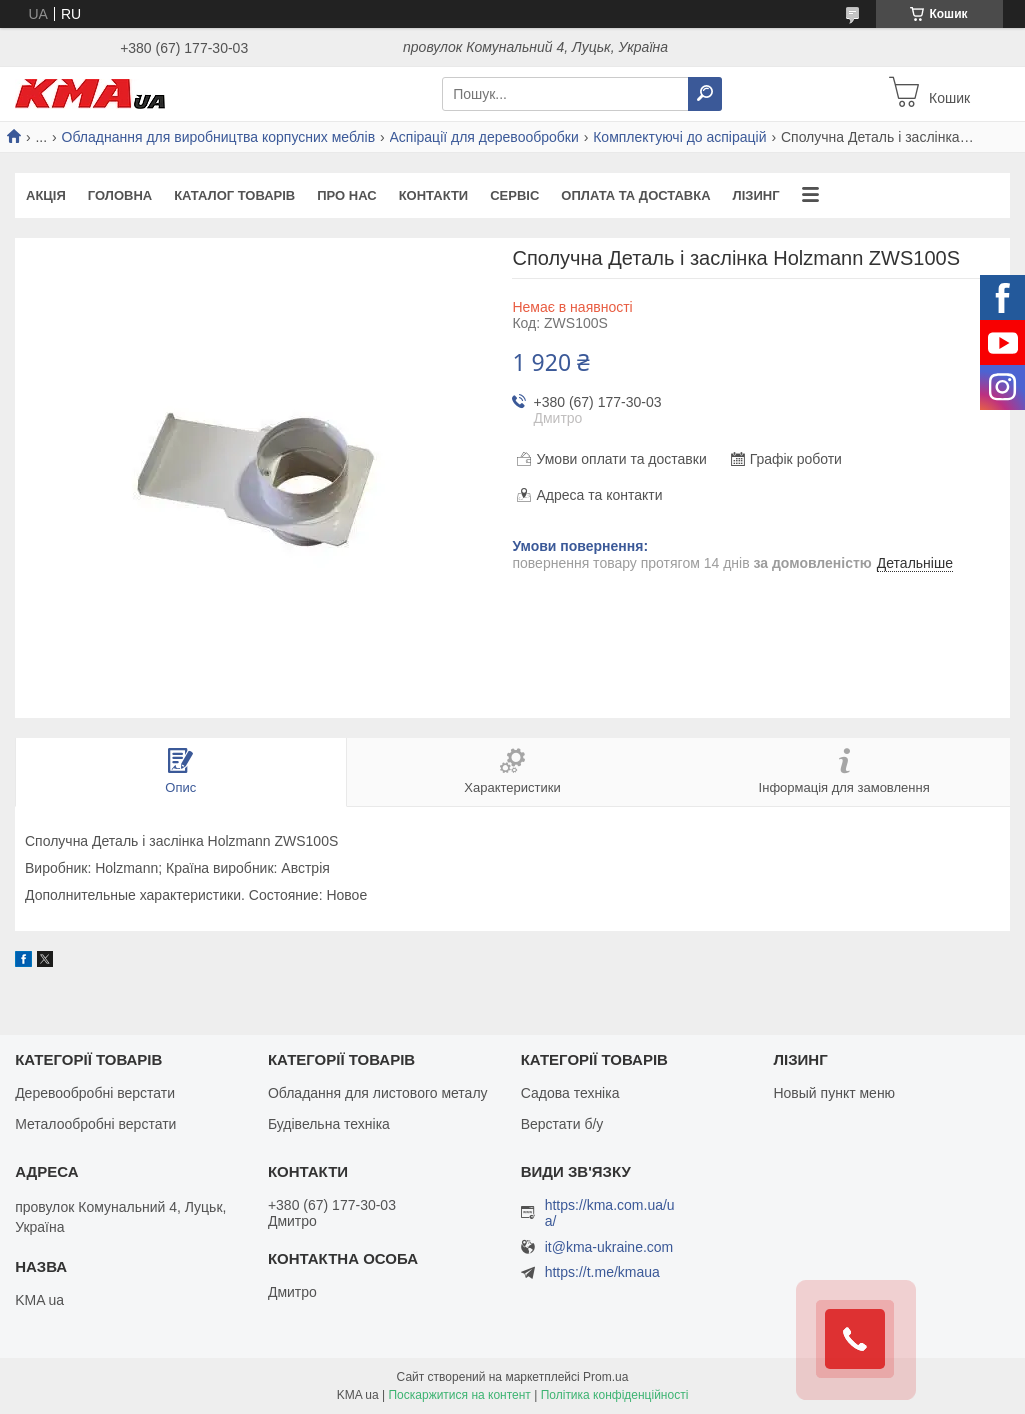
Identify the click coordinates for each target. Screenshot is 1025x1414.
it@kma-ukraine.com (609, 1247)
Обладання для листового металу (378, 1093)
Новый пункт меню (834, 1093)
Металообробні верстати (95, 1124)
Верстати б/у (562, 1124)
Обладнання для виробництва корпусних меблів (219, 137)
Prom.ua (605, 1377)
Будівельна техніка (329, 1124)
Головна (120, 195)
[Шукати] (705, 94)
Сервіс (514, 195)
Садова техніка (570, 1093)
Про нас (346, 195)
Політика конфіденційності (615, 1395)
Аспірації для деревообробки (484, 137)
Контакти (434, 195)
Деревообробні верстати (95, 1093)
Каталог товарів (234, 195)
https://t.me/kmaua (602, 1272)
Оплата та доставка (635, 195)
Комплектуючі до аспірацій (679, 137)
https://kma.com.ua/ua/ (610, 1213)
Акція (46, 195)
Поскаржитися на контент (459, 1395)
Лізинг (756, 195)
